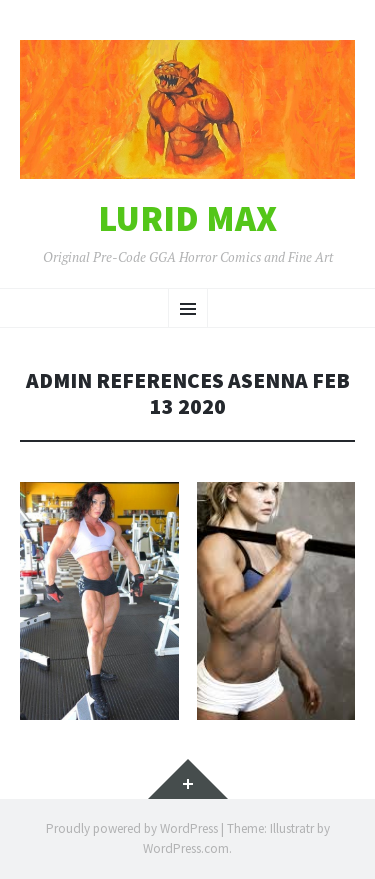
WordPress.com (186, 848)
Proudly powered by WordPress (132, 828)
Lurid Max (187, 219)
